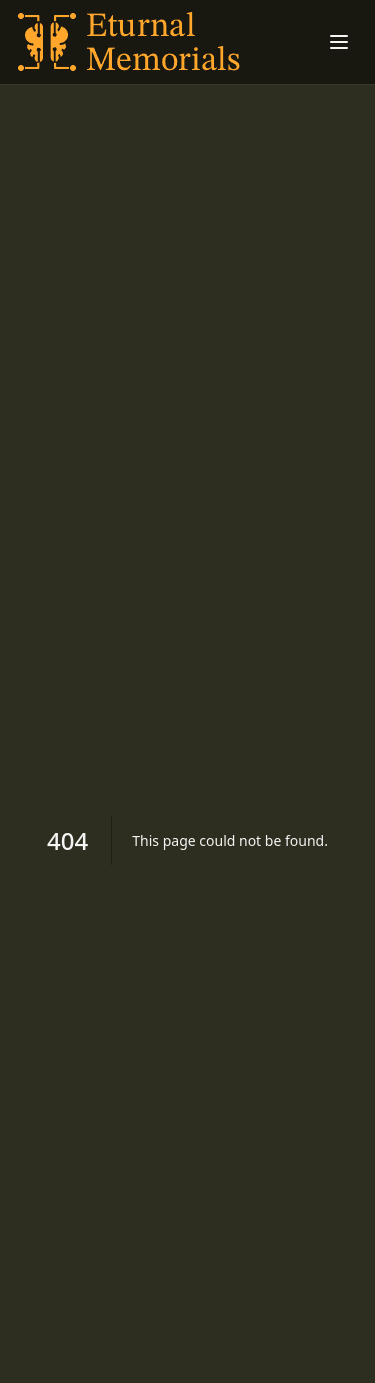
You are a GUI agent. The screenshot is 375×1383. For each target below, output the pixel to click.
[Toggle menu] (339, 42)
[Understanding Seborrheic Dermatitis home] (130, 42)
